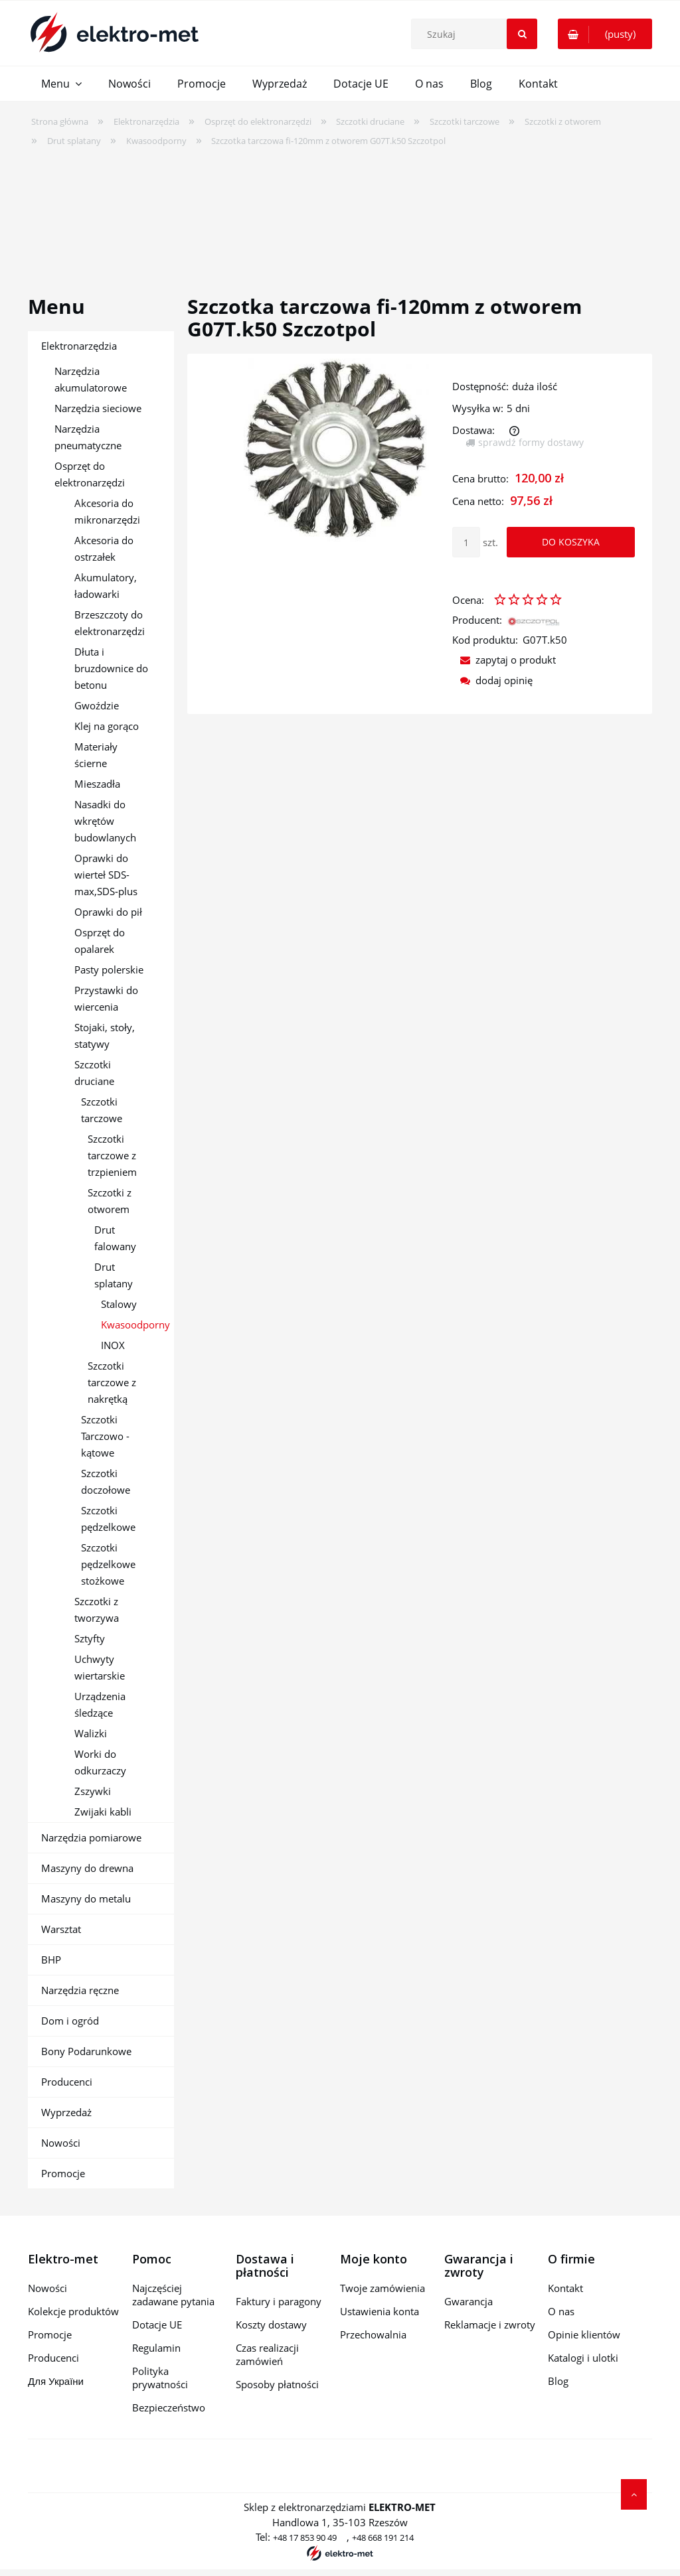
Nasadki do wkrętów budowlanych (105, 821)
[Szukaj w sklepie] (477, 33)
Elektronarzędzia (79, 345)
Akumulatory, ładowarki (105, 586)
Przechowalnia (373, 2334)
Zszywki (92, 1791)
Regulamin (156, 2347)
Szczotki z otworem (109, 1201)
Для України (56, 2381)
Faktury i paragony (278, 2301)
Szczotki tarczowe (101, 1110)
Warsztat (61, 1929)
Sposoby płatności (277, 2384)
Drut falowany (115, 1238)
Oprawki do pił (108, 911)
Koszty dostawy (271, 2324)
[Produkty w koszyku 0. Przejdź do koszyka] (605, 34)
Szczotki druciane (94, 1073)
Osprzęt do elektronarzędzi (89, 474)
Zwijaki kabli (102, 1811)
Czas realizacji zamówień (267, 2354)
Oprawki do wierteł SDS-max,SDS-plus (105, 874)
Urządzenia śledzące (100, 1704)
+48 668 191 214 (383, 2537)
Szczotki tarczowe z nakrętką (112, 1382)
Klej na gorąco (106, 726)
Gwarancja (468, 2301)
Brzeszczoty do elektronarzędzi (109, 623)
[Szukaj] (522, 34)
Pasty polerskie (108, 969)
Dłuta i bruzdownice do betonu (111, 668)
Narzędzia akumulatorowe (90, 379)
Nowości (60, 2142)
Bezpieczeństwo (168, 2407)
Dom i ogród (70, 2020)
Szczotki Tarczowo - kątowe (105, 1436)
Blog (558, 2381)
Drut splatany (113, 1275)
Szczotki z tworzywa (96, 1609)
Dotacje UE (157, 2324)
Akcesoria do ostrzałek (103, 548)
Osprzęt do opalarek (99, 941)
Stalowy (119, 1304)
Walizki (90, 1733)
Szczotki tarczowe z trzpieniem (112, 1155)
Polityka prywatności (160, 2377)
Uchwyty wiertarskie (99, 1667)
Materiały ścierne (96, 755)
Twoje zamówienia (382, 2288)
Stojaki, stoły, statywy (104, 1035)
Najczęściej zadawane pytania (173, 2294)
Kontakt (565, 2288)
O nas (561, 2311)
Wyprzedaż (66, 2112)
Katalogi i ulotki (583, 2357)
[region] (340, 212)
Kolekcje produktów (73, 2311)
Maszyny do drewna (87, 1868)
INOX (113, 1345)
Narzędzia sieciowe (97, 408)
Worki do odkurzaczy (100, 1762)
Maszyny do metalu (86, 1898)
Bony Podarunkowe (86, 2051)
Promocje (63, 2173)
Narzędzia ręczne (80, 1990)
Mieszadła (97, 783)
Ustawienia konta (379, 2311)
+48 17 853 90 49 (305, 2537)
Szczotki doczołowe (105, 1481)
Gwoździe (96, 705)
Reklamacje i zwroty (489, 2324)
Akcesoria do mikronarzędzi (107, 511)
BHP (51, 1959)
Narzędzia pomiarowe (91, 1837)
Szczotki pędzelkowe (108, 1519)
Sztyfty (89, 1638)
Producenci (66, 2081)
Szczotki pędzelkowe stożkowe (108, 1564)
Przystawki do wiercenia (106, 998)
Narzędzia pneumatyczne (88, 437)
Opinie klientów (584, 2334)
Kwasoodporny (135, 1324)
